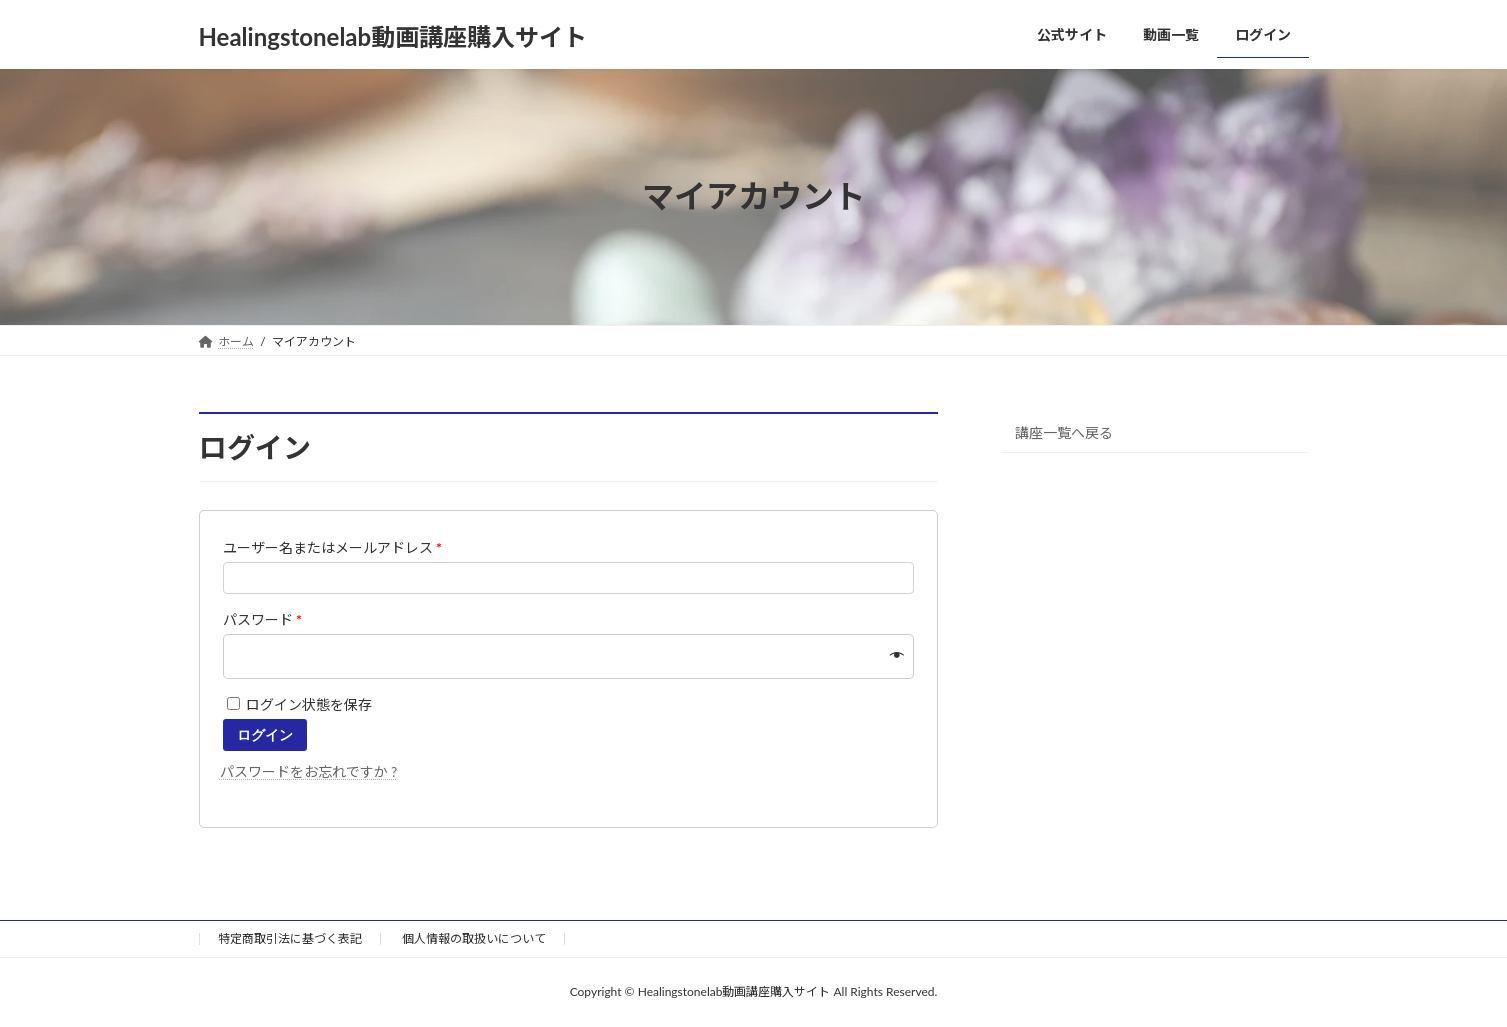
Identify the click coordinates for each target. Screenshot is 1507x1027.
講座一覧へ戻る (1064, 431)
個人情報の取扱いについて (474, 938)
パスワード (263, 619)
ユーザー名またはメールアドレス (333, 547)
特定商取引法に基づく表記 (290, 938)
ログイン (265, 735)
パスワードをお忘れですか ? (309, 771)
